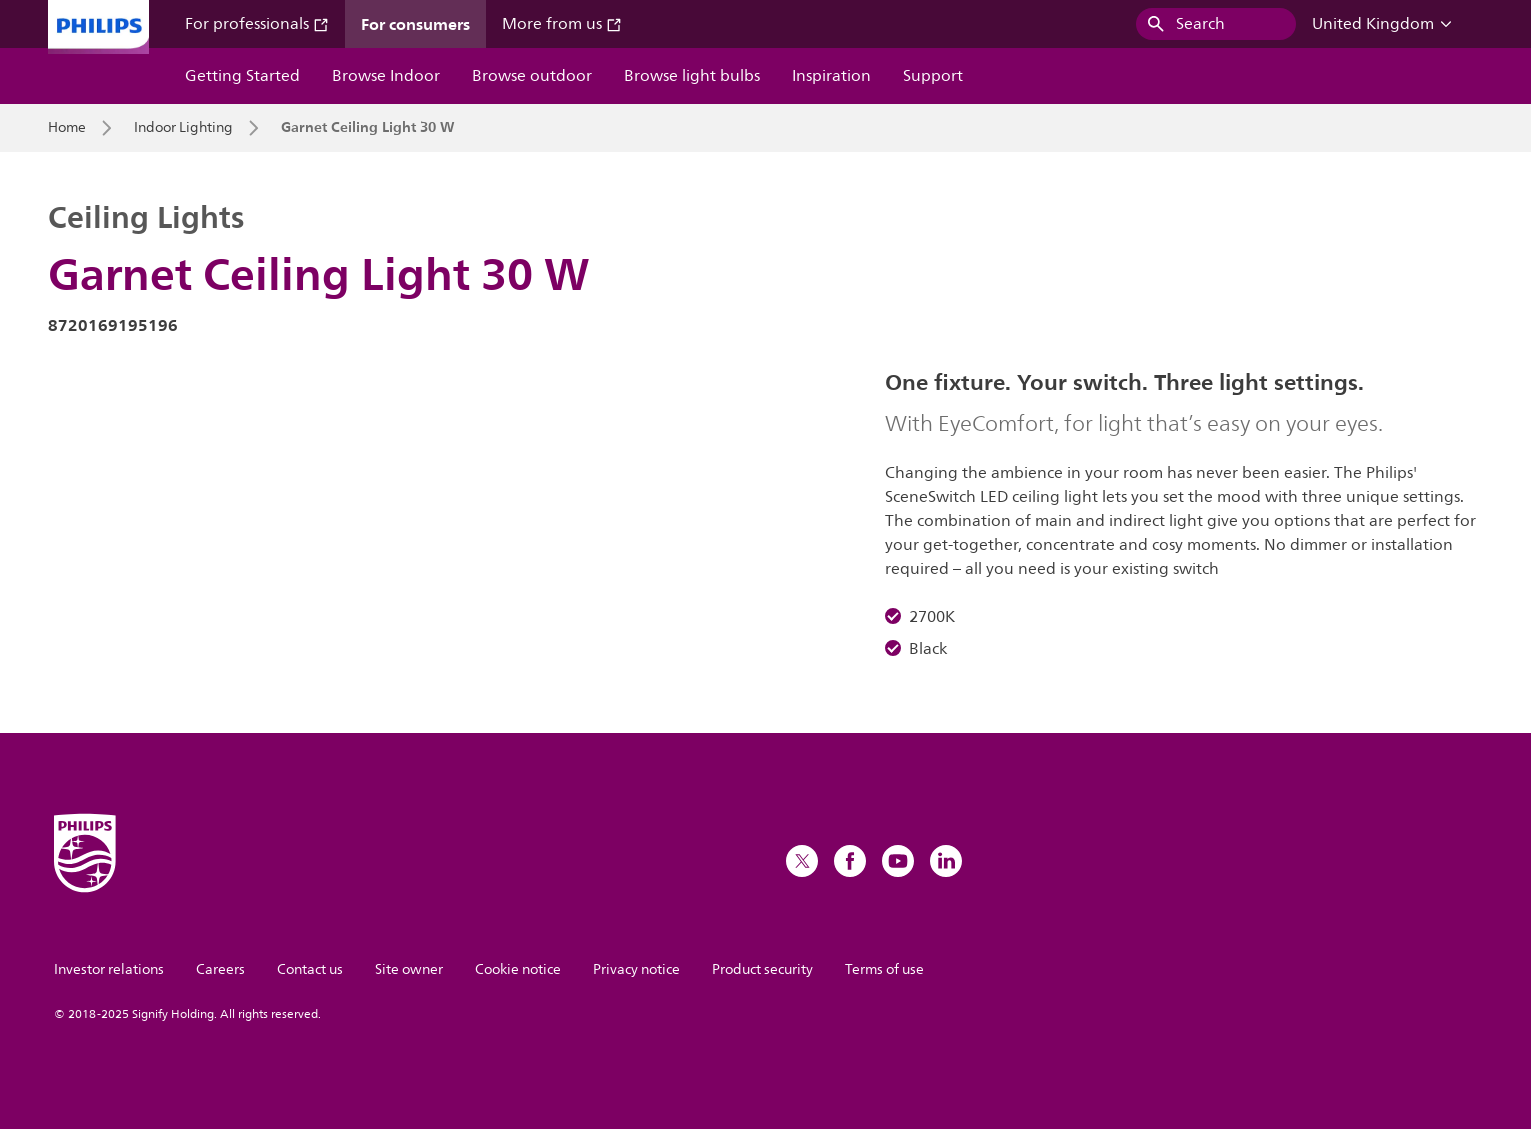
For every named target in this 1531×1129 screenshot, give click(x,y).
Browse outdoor (532, 76)
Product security (762, 969)
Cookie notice (518, 969)
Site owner (409, 969)
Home (67, 128)
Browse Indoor (386, 76)
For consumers (415, 24)
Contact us (310, 969)
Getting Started (242, 76)
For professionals (257, 24)
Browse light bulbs (692, 76)
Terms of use (884, 969)
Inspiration (831, 76)
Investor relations (109, 969)
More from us (562, 24)
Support (933, 76)
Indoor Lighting (183, 128)
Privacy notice (636, 969)
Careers (220, 969)
